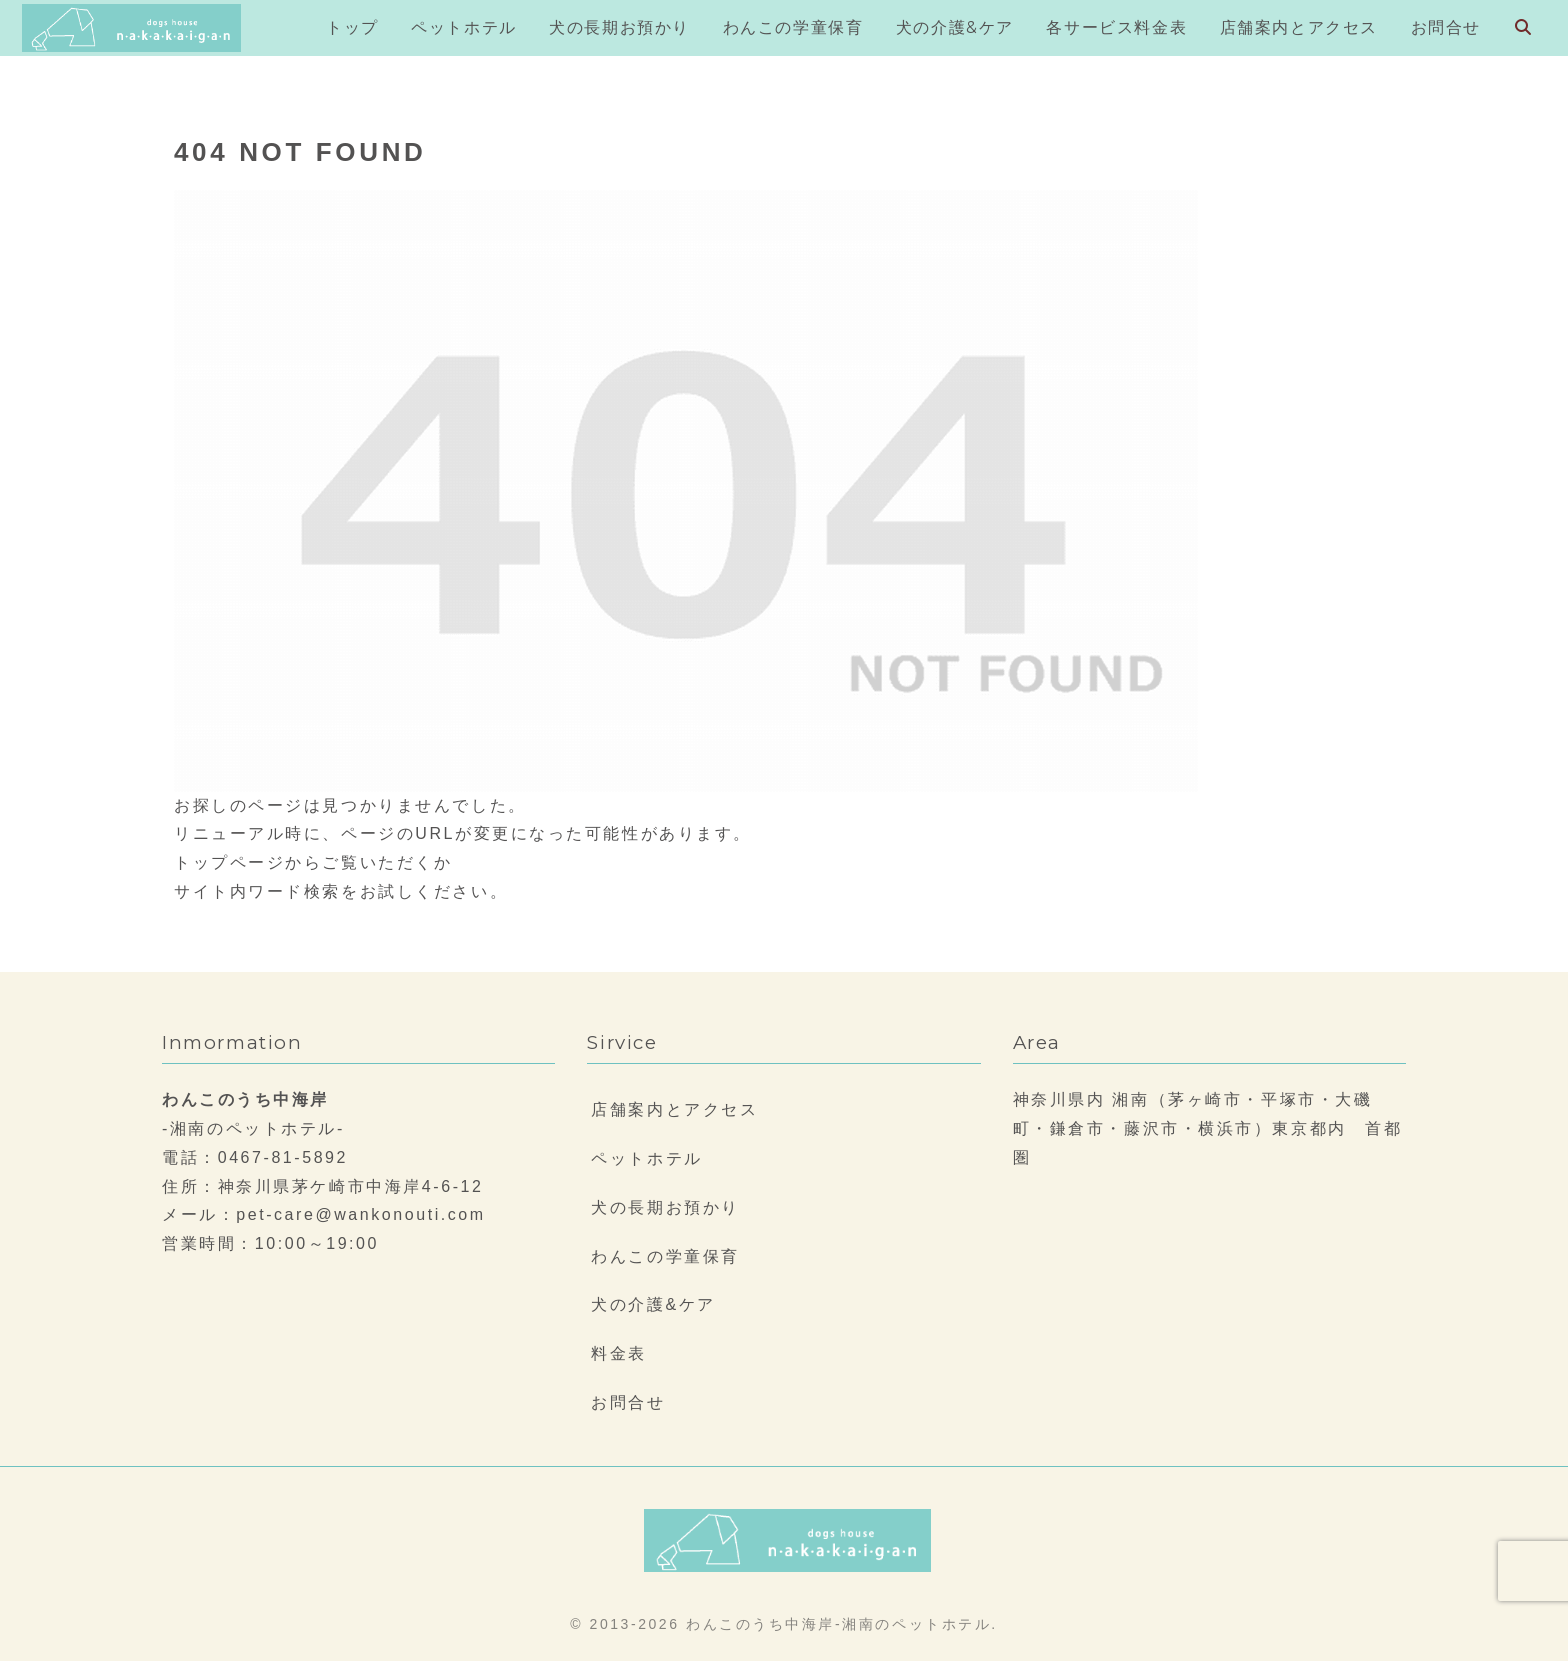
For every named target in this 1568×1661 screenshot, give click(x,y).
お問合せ (628, 1402)
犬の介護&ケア (653, 1304)
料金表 (619, 1353)
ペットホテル (646, 1158)
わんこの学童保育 (665, 1256)
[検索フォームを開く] (1523, 27)
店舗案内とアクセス (674, 1109)
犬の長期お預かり (665, 1207)
